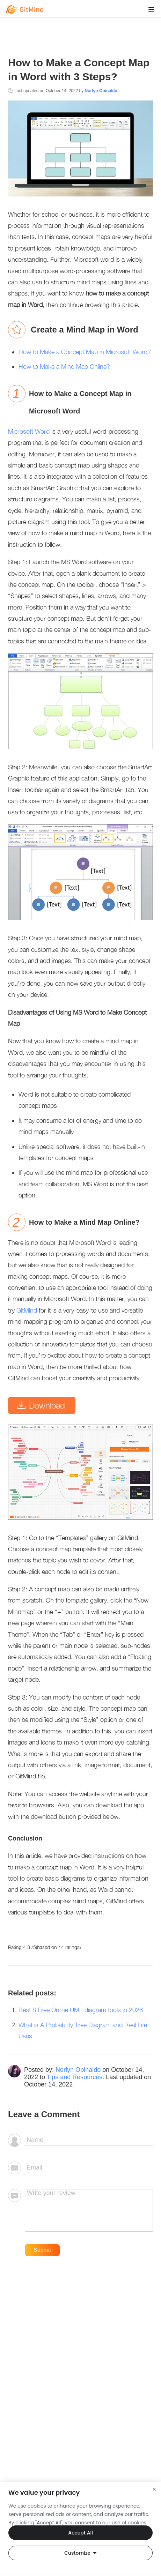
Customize (80, 2552)
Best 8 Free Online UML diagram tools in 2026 (81, 2010)
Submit (42, 2250)
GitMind (27, 1310)
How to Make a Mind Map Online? (64, 366)
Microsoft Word (29, 431)
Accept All (80, 2532)
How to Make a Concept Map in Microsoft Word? (85, 352)
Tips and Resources (74, 2077)
